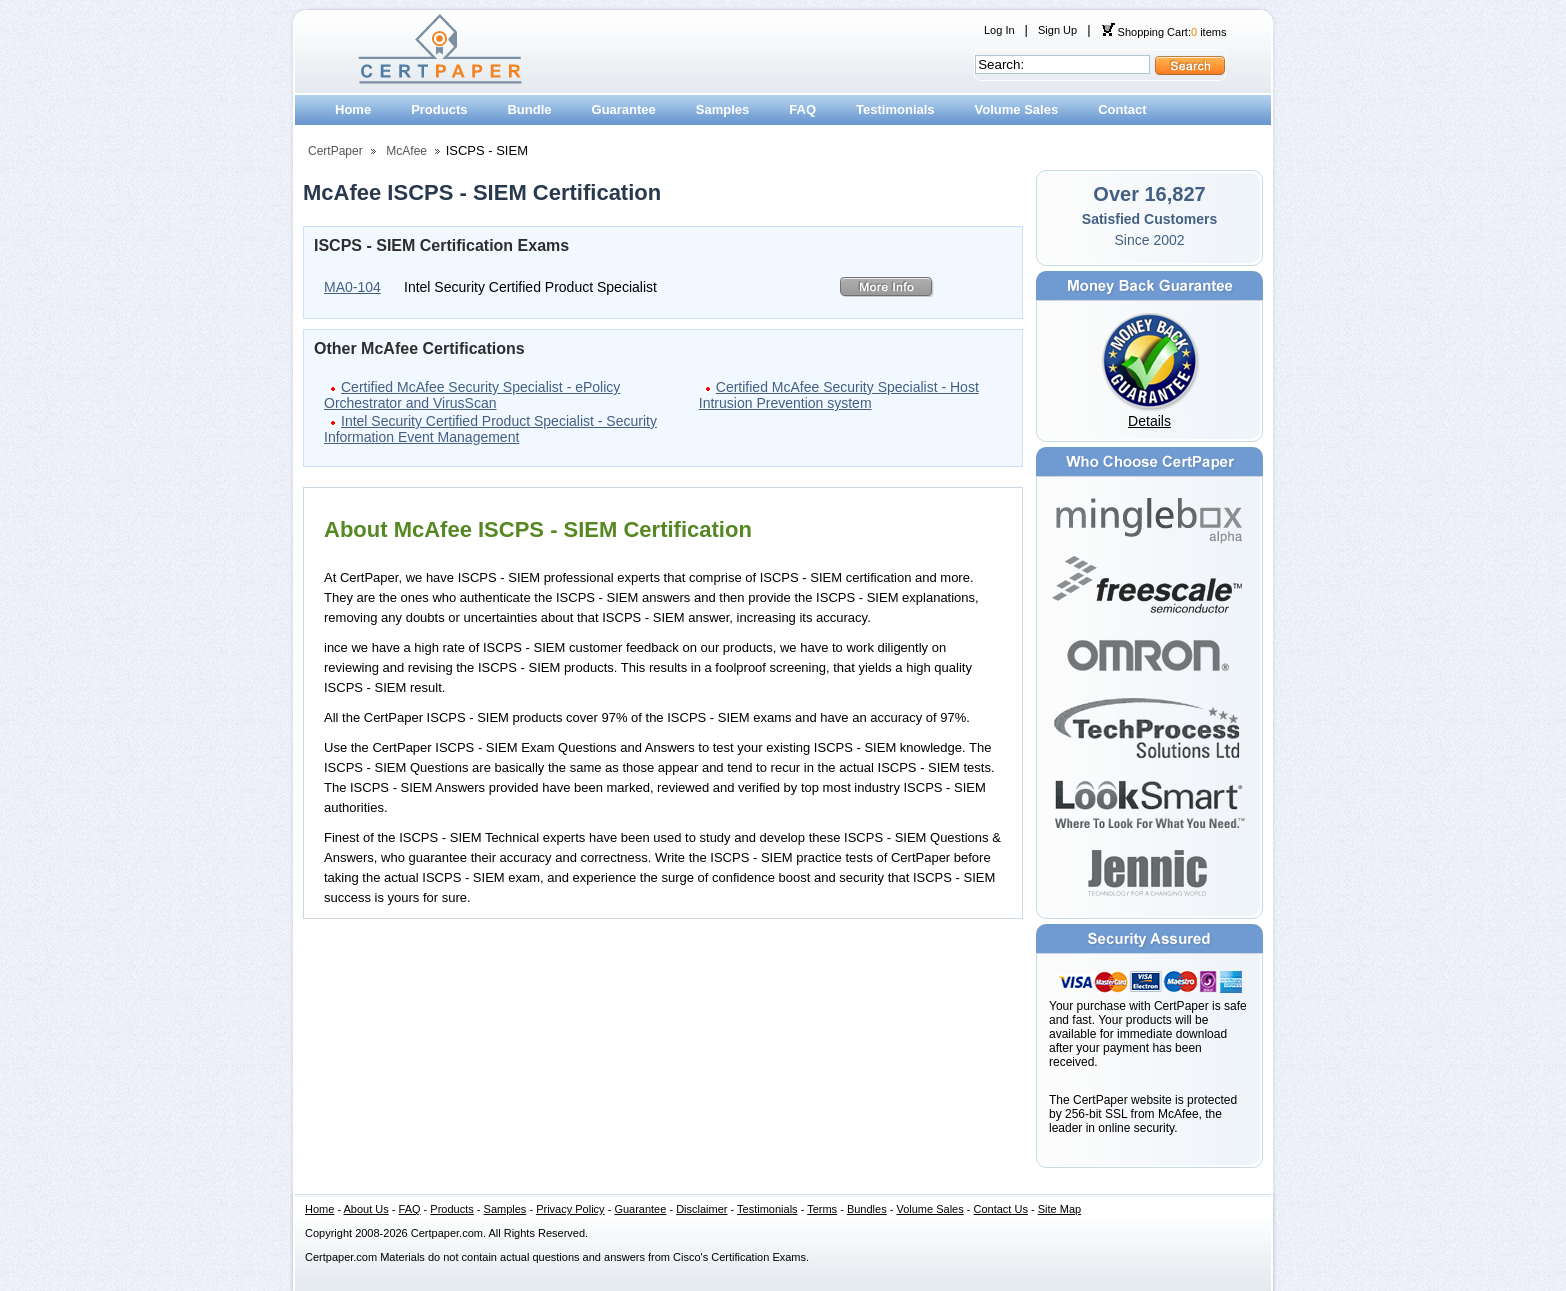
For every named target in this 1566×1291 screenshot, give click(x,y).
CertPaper (335, 151)
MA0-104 (352, 287)
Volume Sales (1017, 109)
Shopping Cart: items (1164, 32)
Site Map (1059, 1209)
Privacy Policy (570, 1209)
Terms (822, 1209)
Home (353, 109)
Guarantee (624, 109)
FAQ (802, 109)
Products (439, 109)
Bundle (529, 109)
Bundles (867, 1209)
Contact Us (1001, 1209)
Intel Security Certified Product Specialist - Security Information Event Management (490, 429)
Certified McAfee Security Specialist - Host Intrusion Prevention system (839, 395)
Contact (1122, 109)
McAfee (406, 151)
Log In (999, 30)
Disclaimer (701, 1209)
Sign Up (1057, 30)
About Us (366, 1209)
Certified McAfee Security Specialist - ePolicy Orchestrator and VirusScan (472, 395)
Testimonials (895, 109)
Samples (722, 109)
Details (1149, 421)
